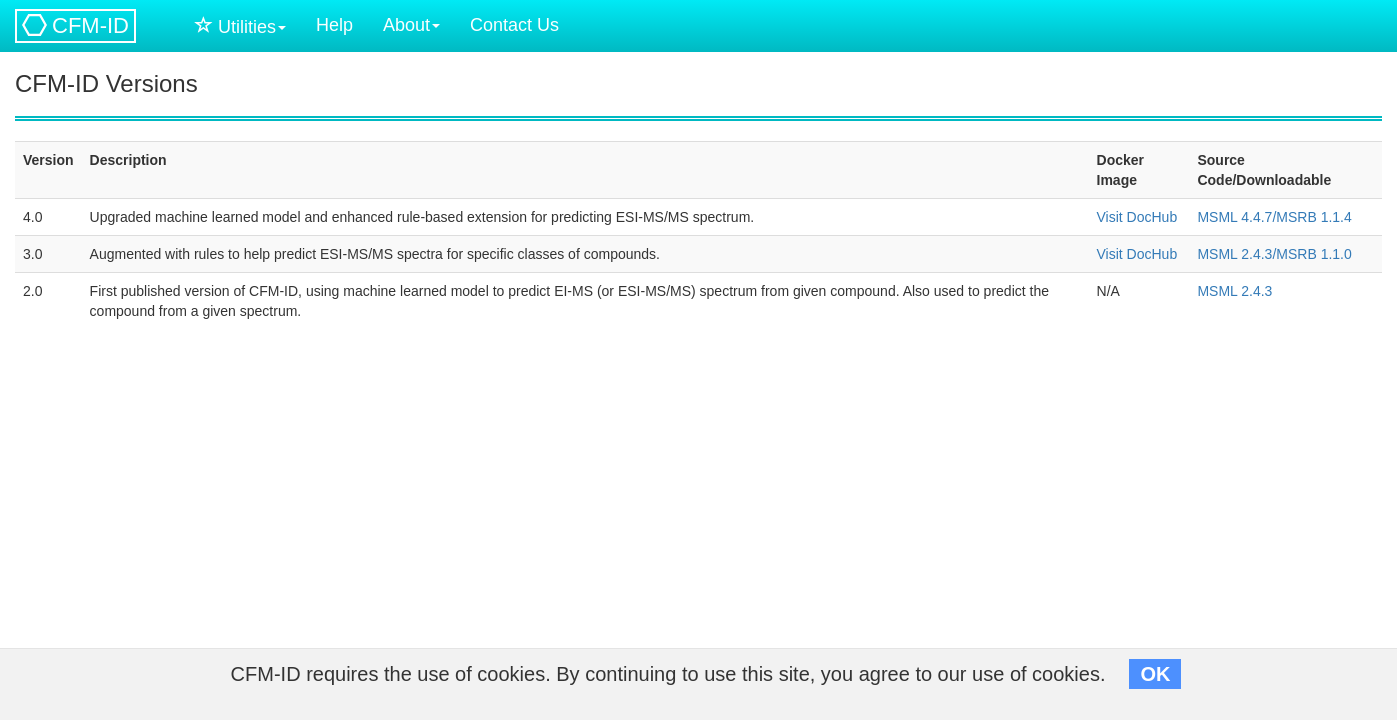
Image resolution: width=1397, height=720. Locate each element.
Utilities (240, 26)
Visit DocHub (1137, 217)
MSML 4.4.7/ (1236, 217)
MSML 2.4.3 (1234, 291)
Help (334, 25)
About (411, 25)
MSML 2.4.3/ (1236, 254)
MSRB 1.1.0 (1313, 254)
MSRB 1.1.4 (1313, 217)
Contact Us (514, 25)
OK (1155, 674)
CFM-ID (75, 25)
